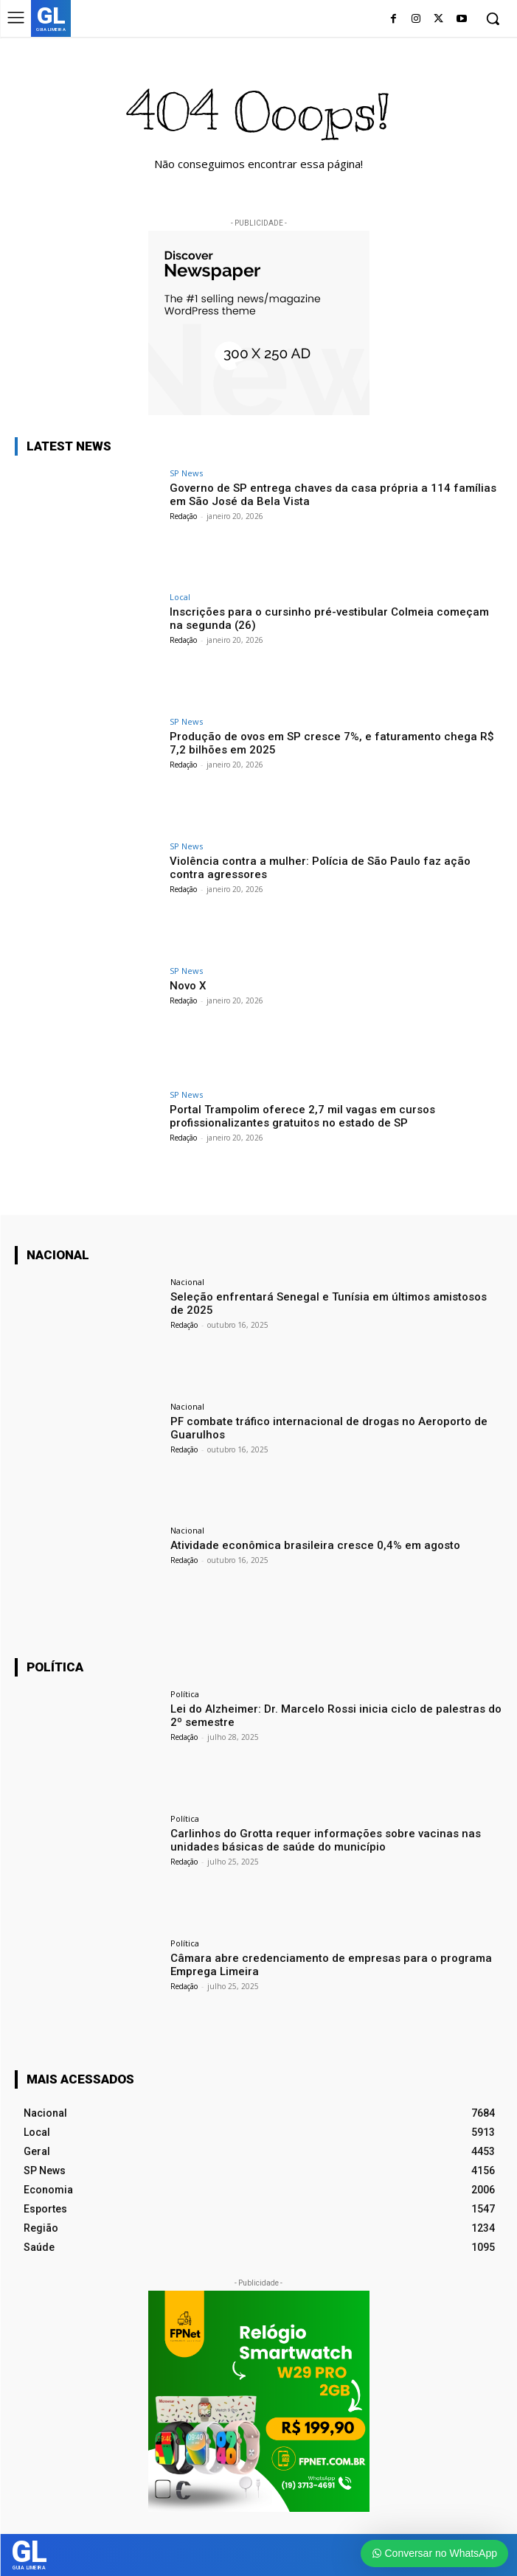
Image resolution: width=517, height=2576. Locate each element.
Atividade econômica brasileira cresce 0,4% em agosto (315, 1545)
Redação (183, 516)
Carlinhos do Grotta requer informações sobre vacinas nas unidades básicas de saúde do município (325, 1840)
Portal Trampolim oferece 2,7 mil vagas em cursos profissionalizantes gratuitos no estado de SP (302, 1116)
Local (180, 597)
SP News (186, 473)
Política (184, 1694)
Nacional (187, 1282)
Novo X (188, 985)
